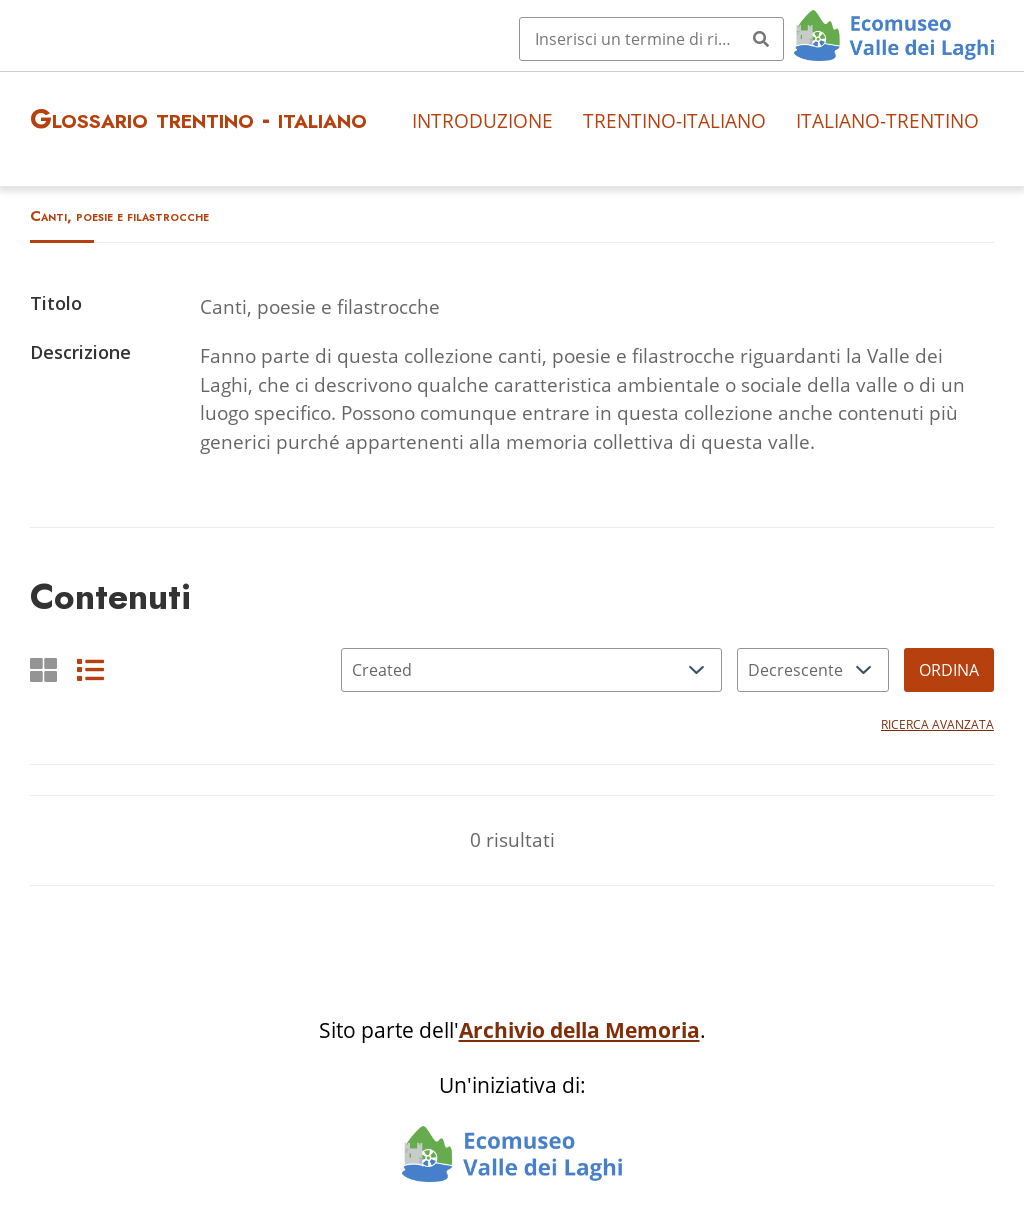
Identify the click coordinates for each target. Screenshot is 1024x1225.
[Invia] (761, 39)
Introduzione (482, 120)
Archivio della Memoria (579, 1030)
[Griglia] (43, 669)
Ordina (949, 670)
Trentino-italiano (674, 120)
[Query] (651, 39)
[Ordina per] (531, 670)
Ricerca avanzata (937, 724)
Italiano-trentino (887, 120)
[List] (90, 669)
